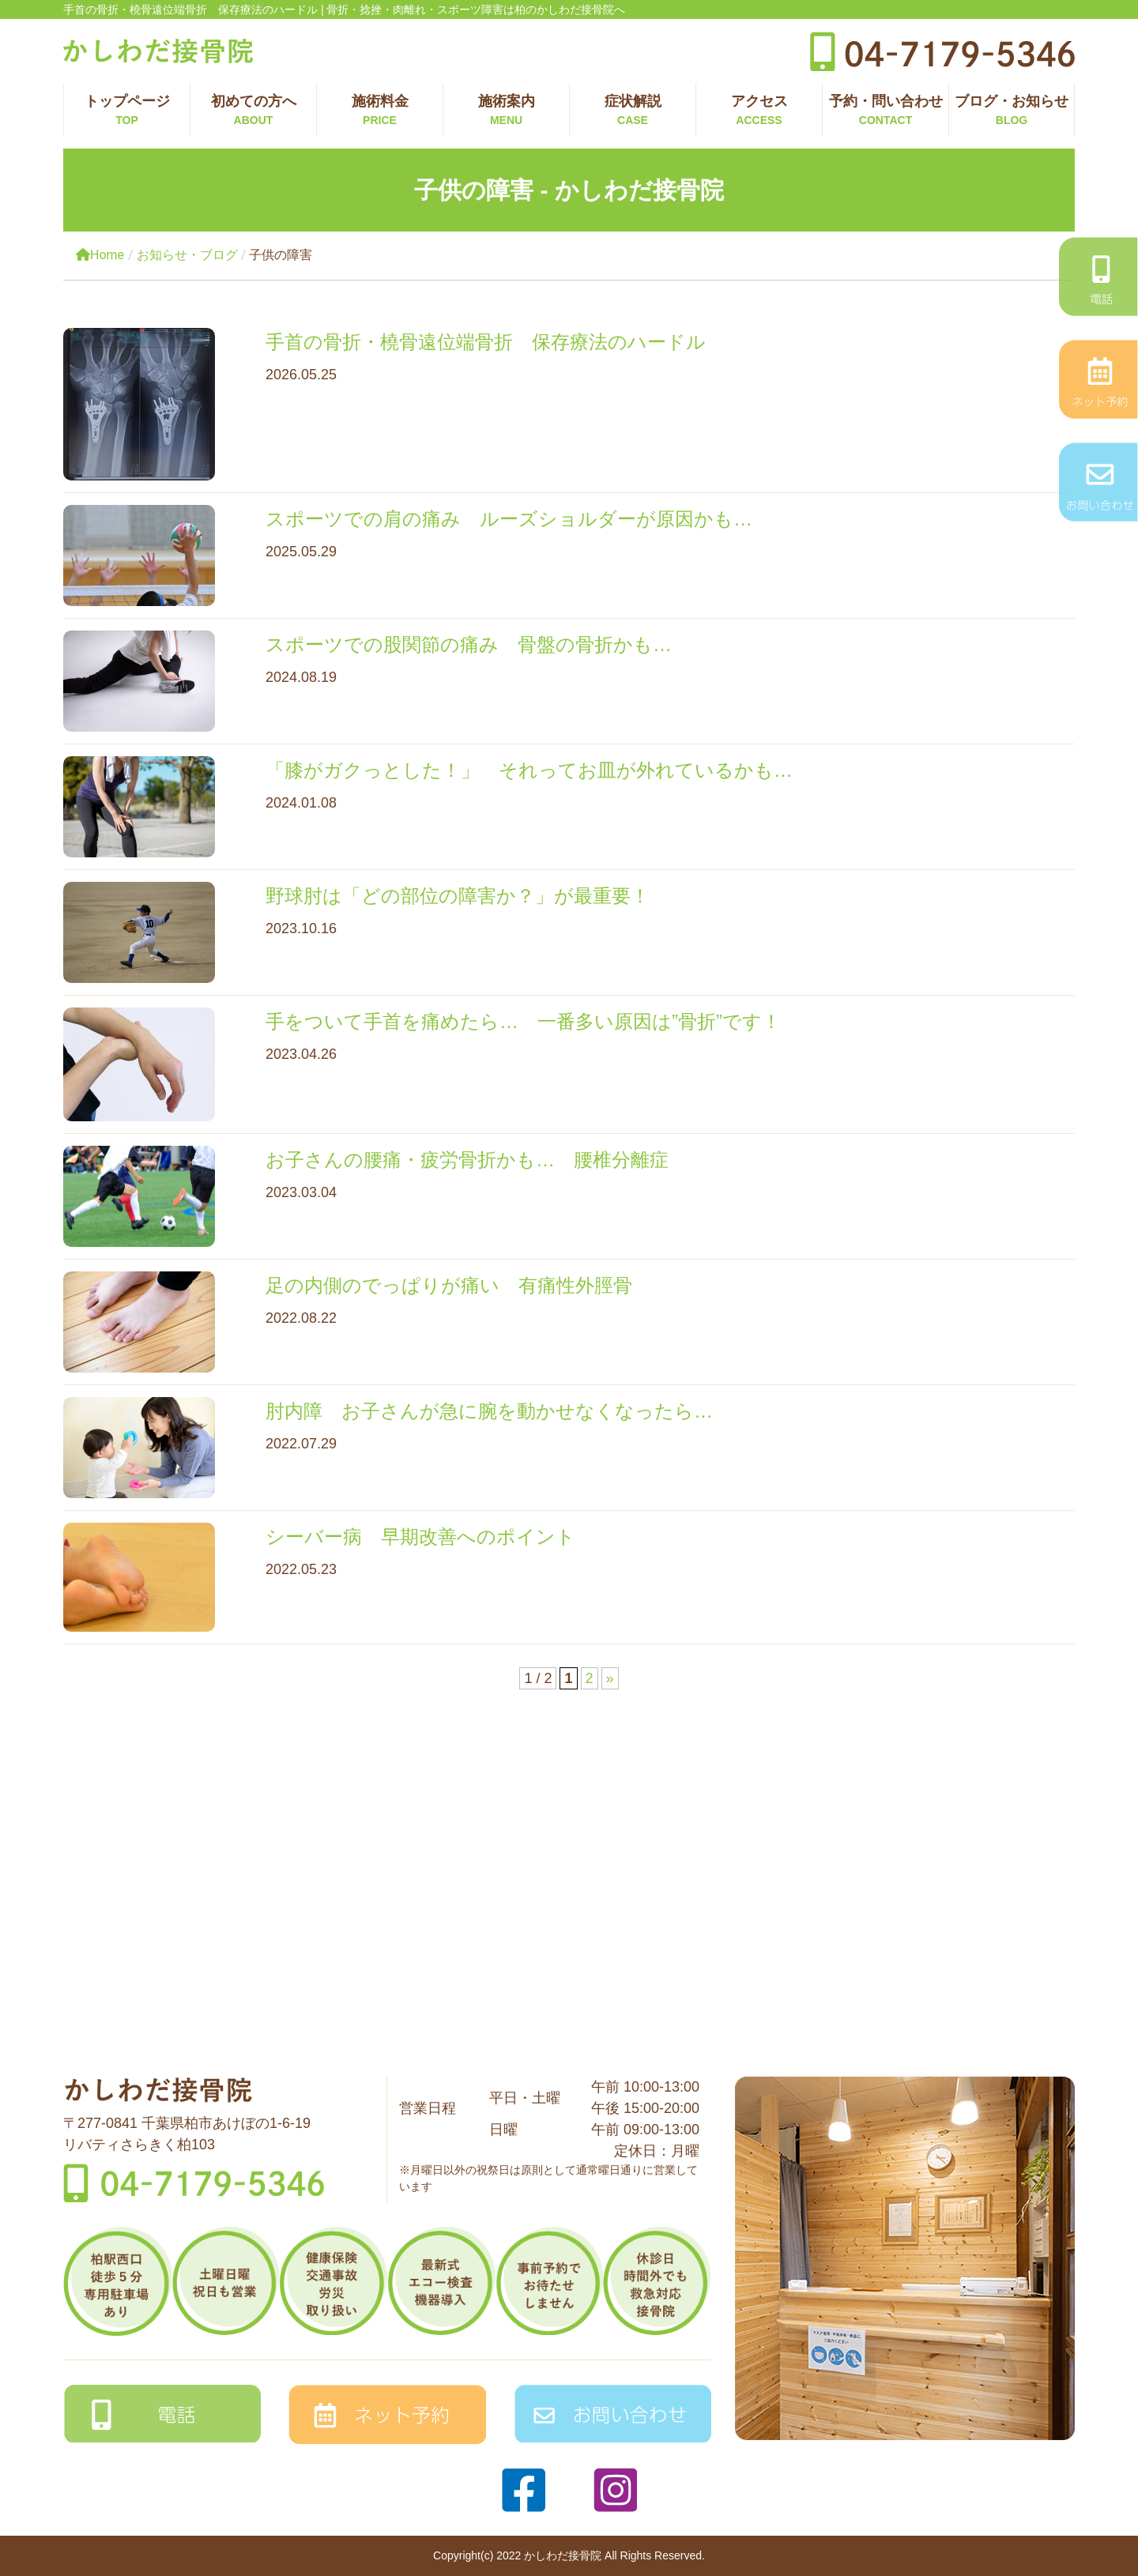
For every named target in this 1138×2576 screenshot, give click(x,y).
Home (100, 254)
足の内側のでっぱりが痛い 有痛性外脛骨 (449, 1285)
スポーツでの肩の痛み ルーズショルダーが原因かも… (509, 518)
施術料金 (380, 111)
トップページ (127, 111)
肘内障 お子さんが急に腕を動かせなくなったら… (489, 1411)
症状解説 (632, 111)
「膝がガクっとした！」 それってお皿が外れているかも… (529, 770)
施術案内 (506, 111)
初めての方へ (253, 111)
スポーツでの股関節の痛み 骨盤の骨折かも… (469, 644)
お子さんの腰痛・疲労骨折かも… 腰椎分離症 (467, 1159)
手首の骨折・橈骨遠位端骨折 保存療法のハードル (486, 341)
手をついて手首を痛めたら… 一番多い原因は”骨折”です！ (533, 1021)
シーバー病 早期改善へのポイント (420, 1536)
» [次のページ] (610, 1678)
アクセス (759, 111)
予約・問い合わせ (885, 111)
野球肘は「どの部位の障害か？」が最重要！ (458, 895)
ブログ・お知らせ (1011, 111)
